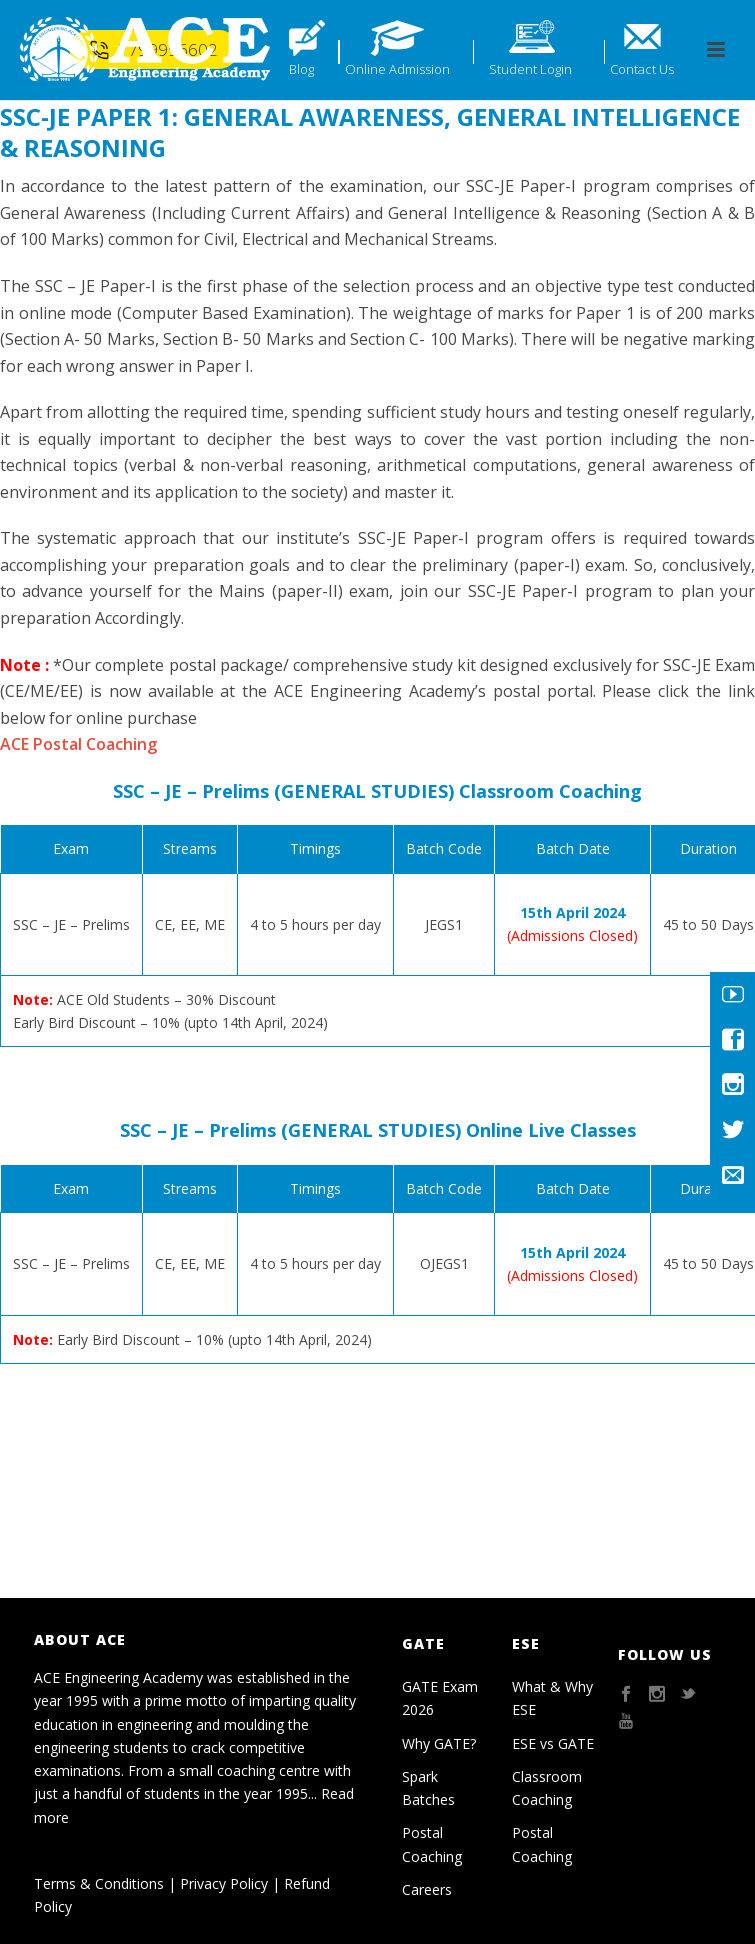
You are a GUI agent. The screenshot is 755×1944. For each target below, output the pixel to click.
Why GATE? (439, 1743)
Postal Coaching (432, 1844)
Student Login (530, 69)
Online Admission (397, 69)
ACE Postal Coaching (78, 744)
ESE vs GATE (553, 1743)
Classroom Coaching (547, 1788)
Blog (301, 69)
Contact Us (642, 69)
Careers (427, 1889)
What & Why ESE (552, 1698)
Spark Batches (428, 1788)
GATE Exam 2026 (440, 1698)
